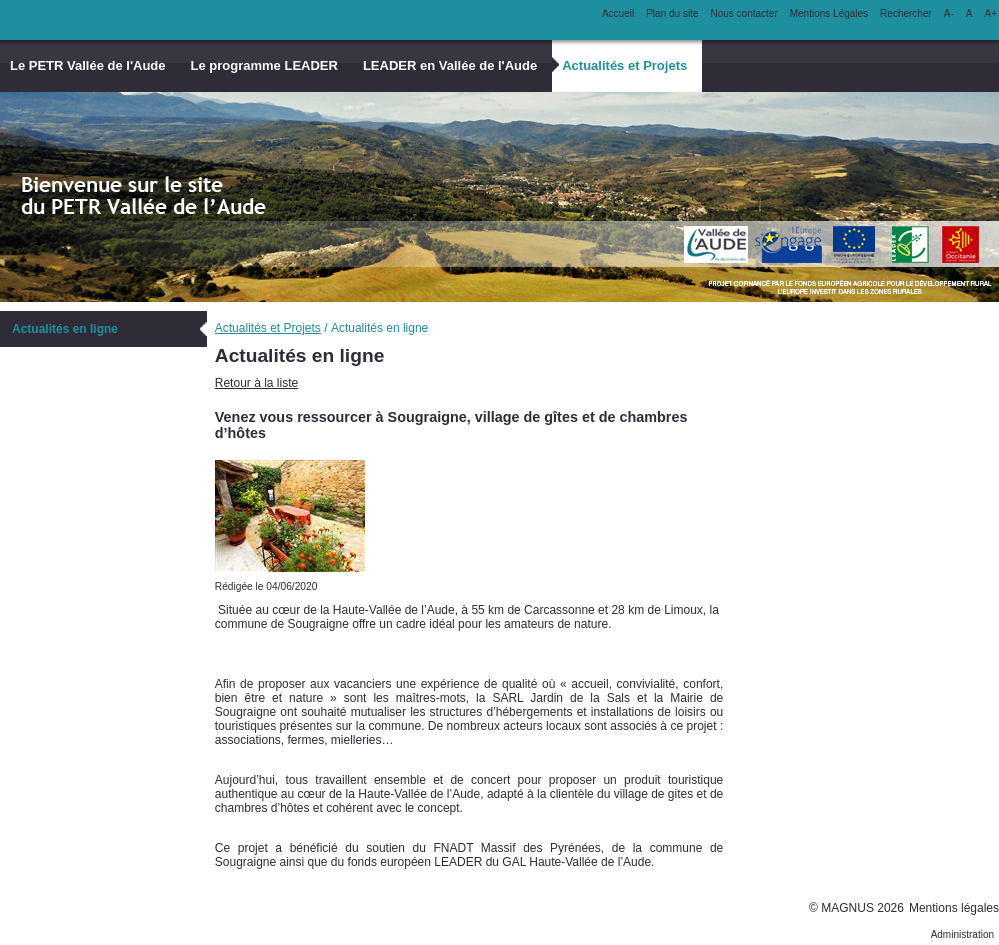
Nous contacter (743, 13)
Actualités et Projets (624, 65)
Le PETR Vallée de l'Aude (88, 65)
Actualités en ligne (65, 329)
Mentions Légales (829, 13)
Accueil (618, 13)
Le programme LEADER (264, 65)
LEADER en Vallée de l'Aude (450, 65)
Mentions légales (954, 908)
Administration (962, 934)
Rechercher (906, 13)
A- (949, 13)
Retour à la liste (256, 383)
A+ (990, 13)
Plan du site (672, 13)
